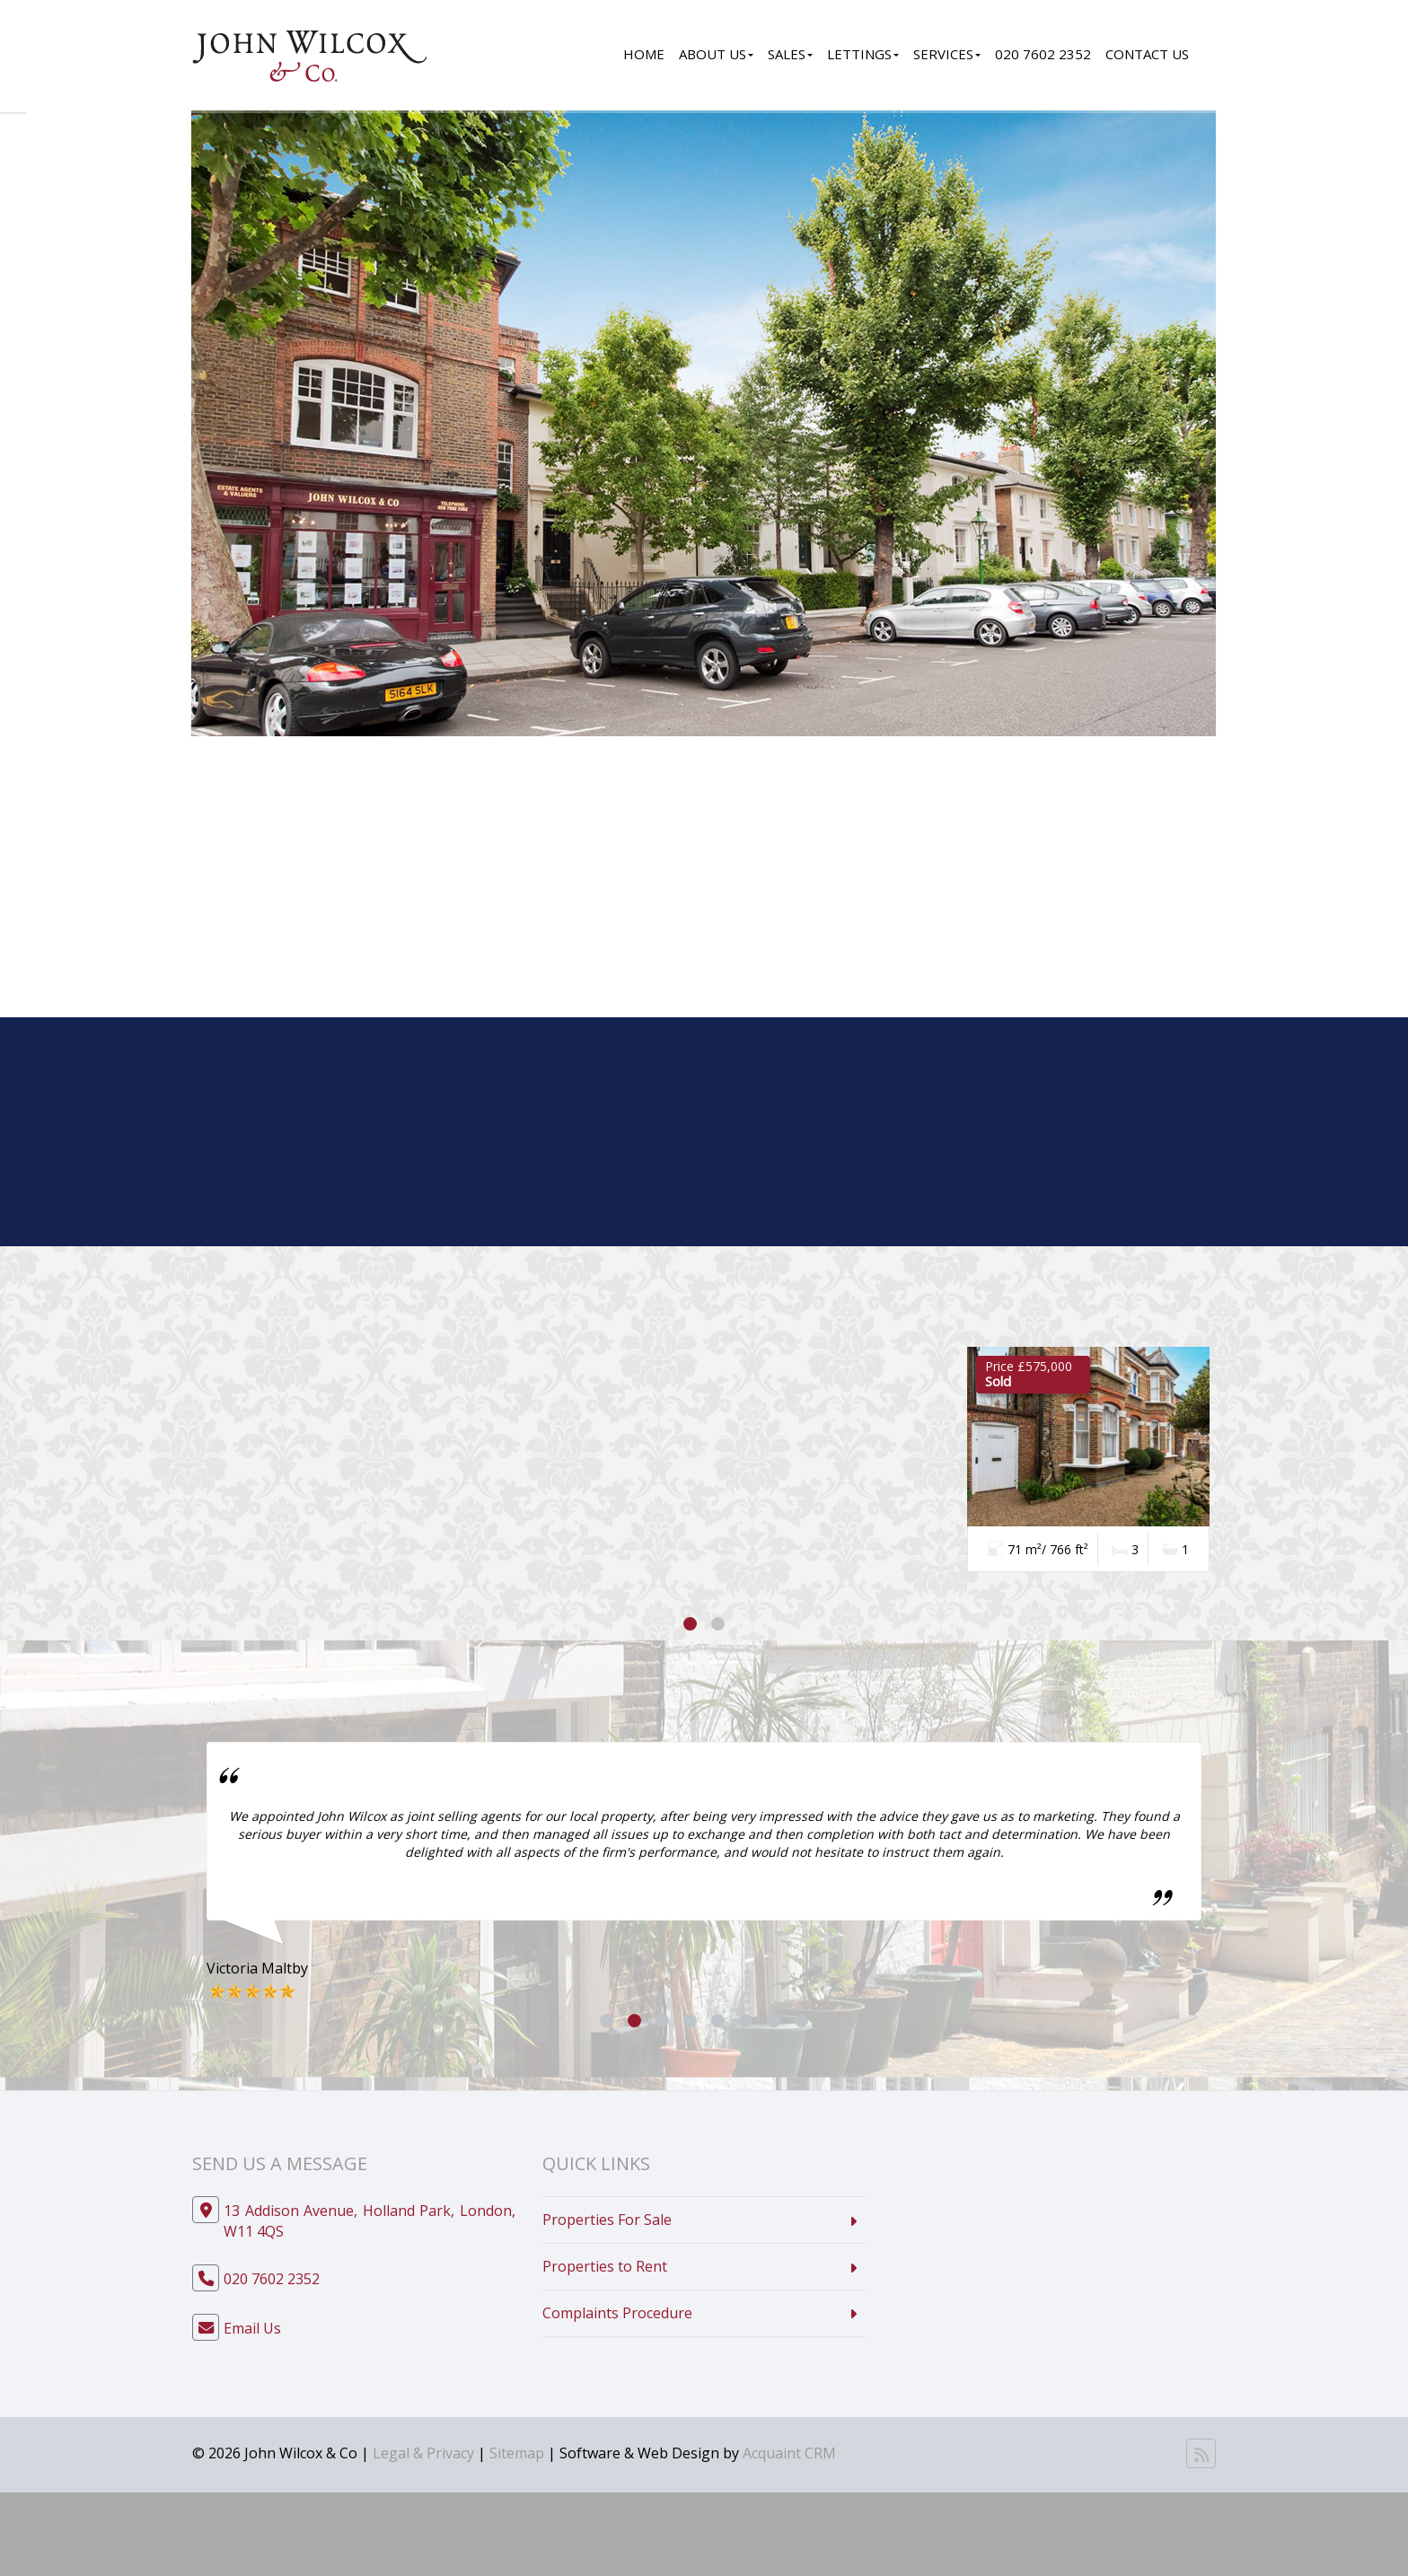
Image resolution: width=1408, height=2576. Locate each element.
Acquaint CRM (789, 2453)
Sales (790, 54)
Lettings (863, 54)
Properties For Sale (607, 2219)
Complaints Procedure (617, 2313)
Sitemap (516, 2453)
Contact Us (1147, 54)
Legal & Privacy (423, 2453)
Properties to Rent (604, 2266)
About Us (716, 54)
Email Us (252, 2328)
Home (643, 54)
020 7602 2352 (1043, 54)
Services (947, 54)
